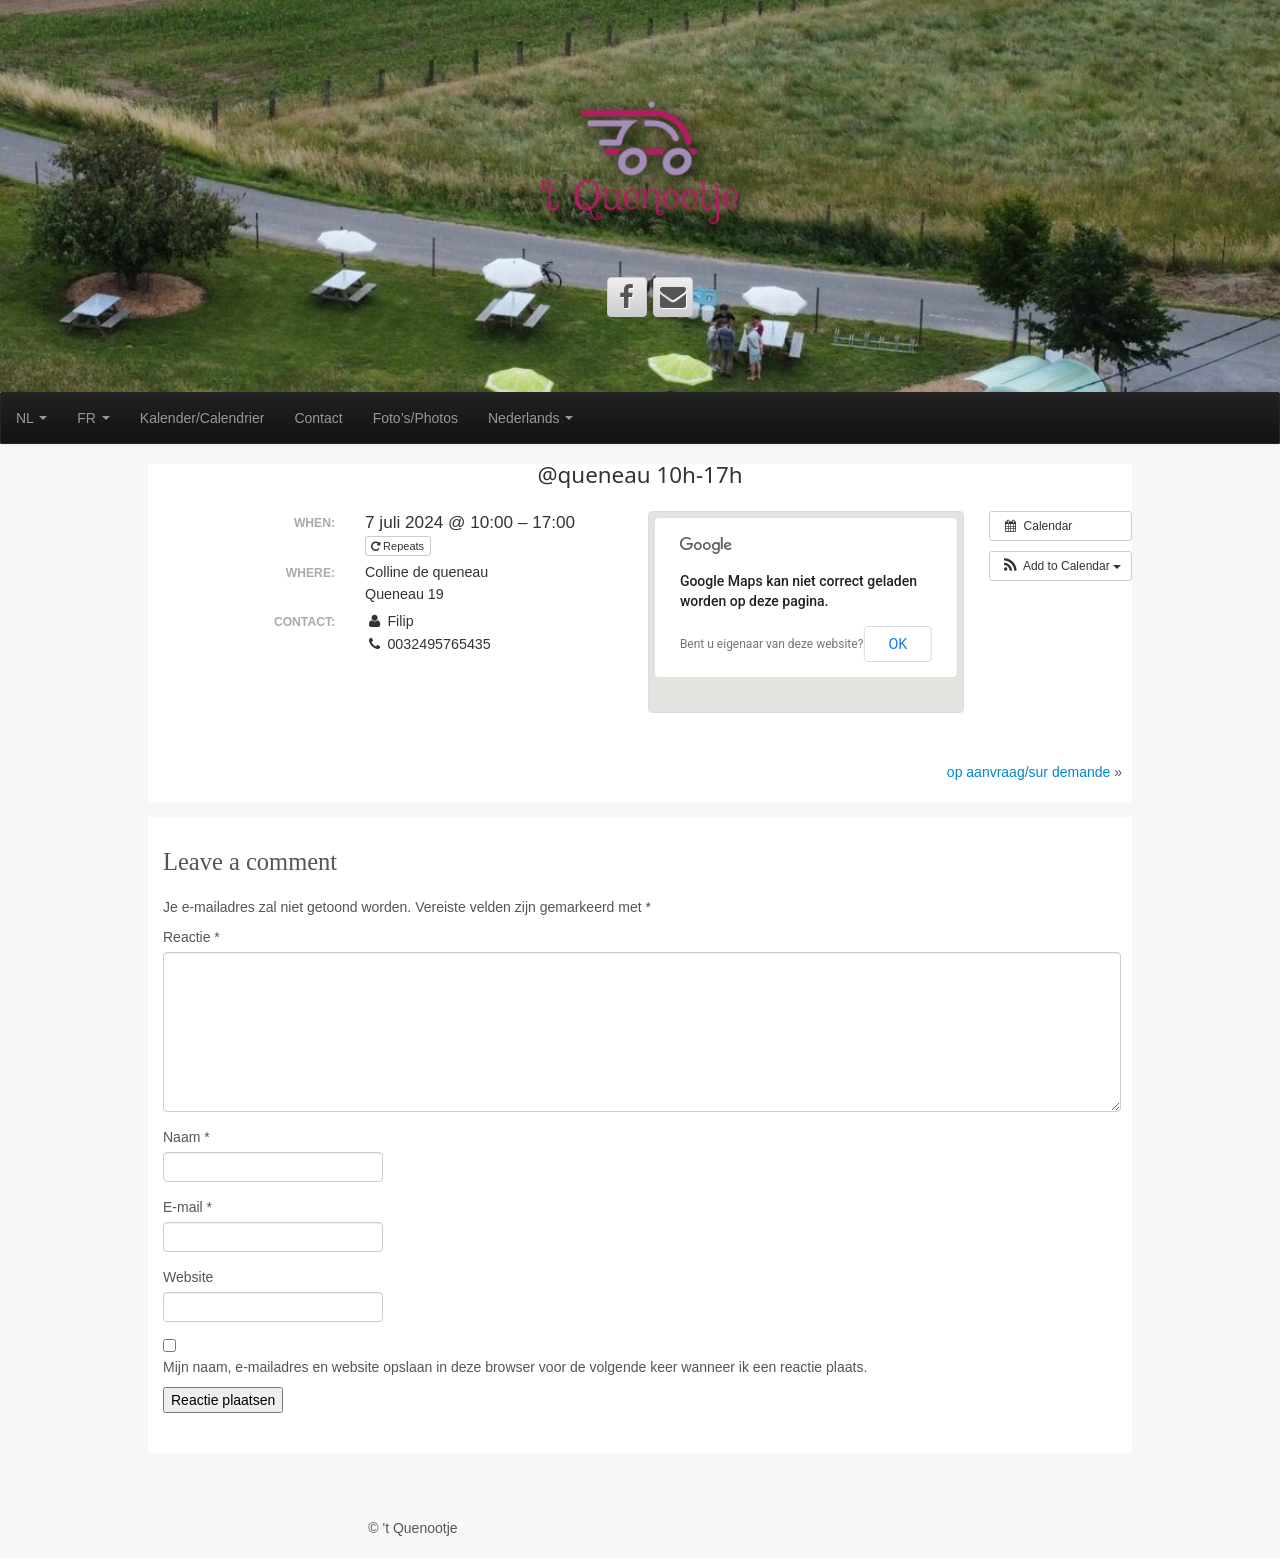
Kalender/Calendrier (202, 418)
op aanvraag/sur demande (1028, 772)
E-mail (187, 1207)
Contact (318, 418)
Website (188, 1277)
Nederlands (531, 418)
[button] (1060, 566)
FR (93, 418)
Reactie (191, 937)
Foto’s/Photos (415, 418)
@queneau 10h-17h (639, 474)
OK (897, 644)
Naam (186, 1137)
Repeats (399, 546)
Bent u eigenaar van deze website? (771, 644)
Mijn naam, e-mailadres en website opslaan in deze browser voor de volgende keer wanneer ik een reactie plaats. (515, 1367)
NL (31, 418)
